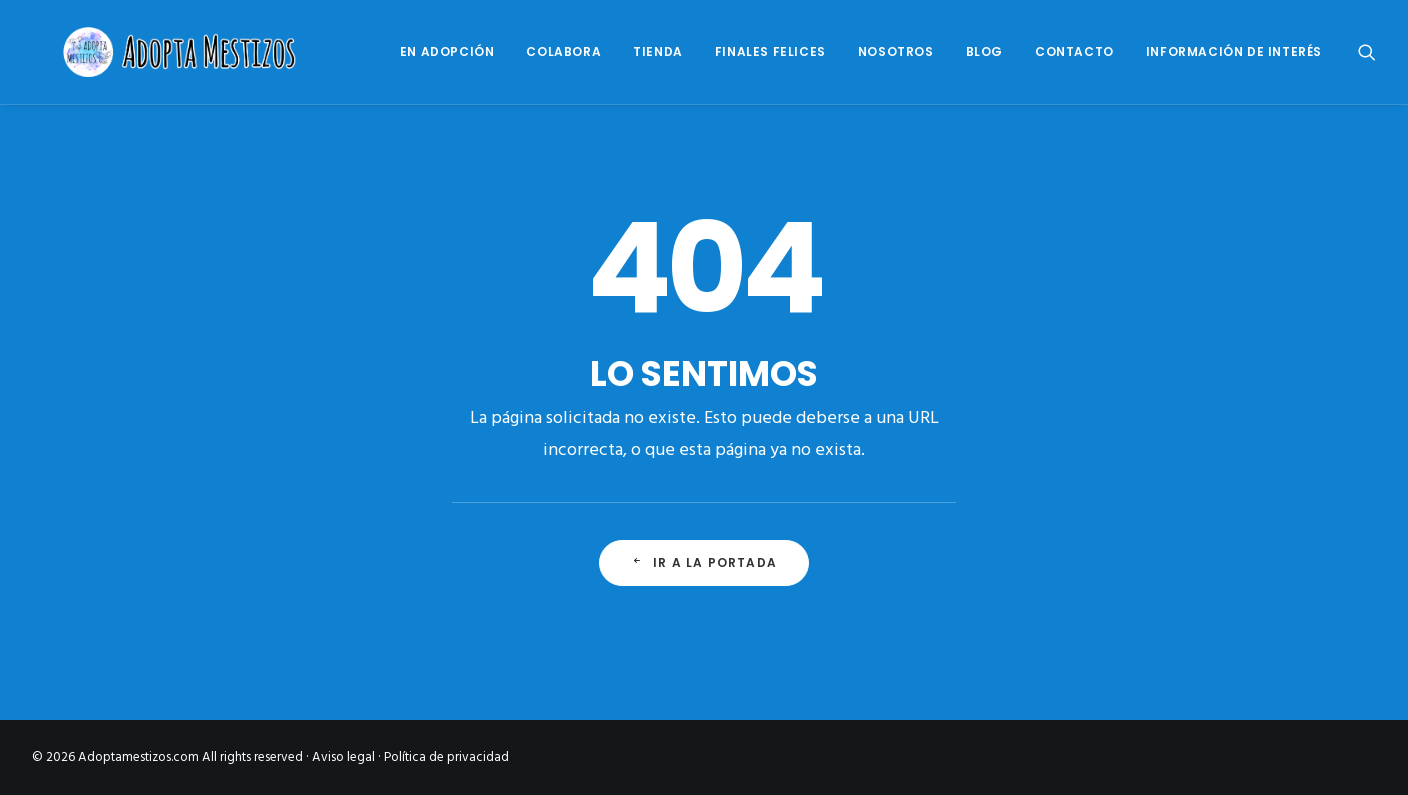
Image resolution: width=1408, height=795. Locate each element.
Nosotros (896, 51)
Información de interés (1234, 51)
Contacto (1074, 51)
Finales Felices (770, 51)
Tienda (658, 51)
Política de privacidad (446, 757)
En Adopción (447, 51)
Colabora (563, 51)
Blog (984, 51)
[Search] (1367, 52)
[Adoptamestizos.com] (156, 52)
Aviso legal (343, 757)
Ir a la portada (704, 562)
